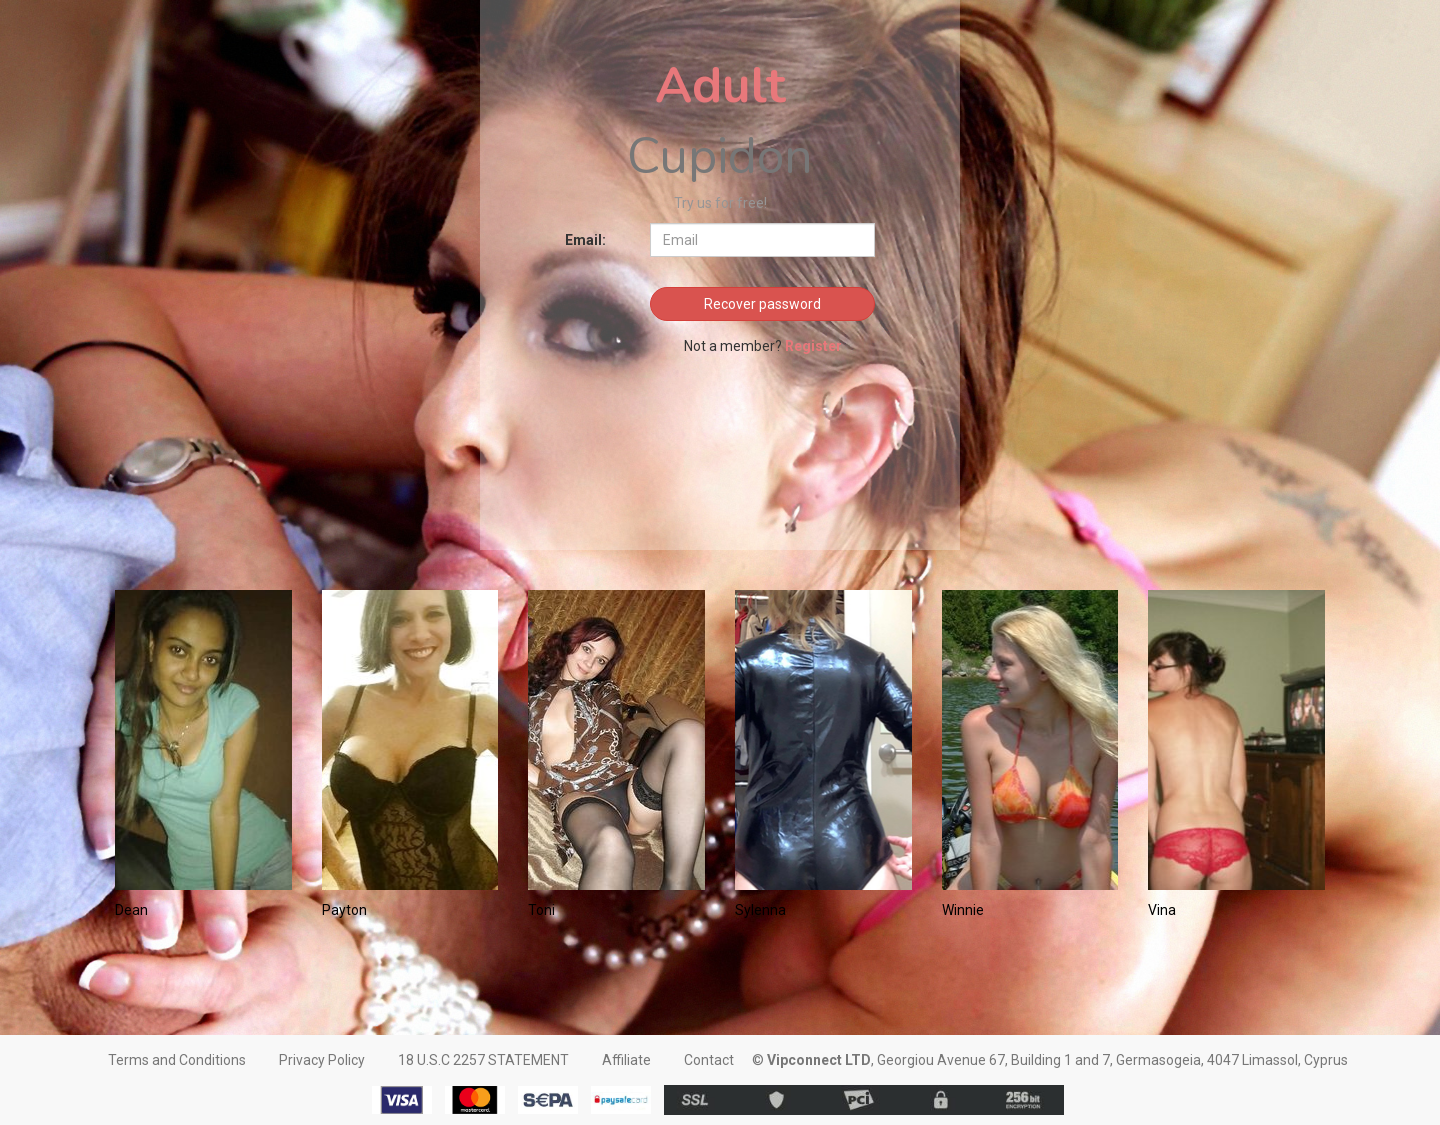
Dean (131, 910)
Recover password (762, 304)
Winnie (963, 910)
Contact (709, 1060)
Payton (344, 910)
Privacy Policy (322, 1060)
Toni (541, 910)
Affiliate (626, 1060)
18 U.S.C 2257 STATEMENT (483, 1060)
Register (813, 346)
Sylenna (760, 910)
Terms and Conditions (177, 1060)
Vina (1162, 910)
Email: (585, 240)
